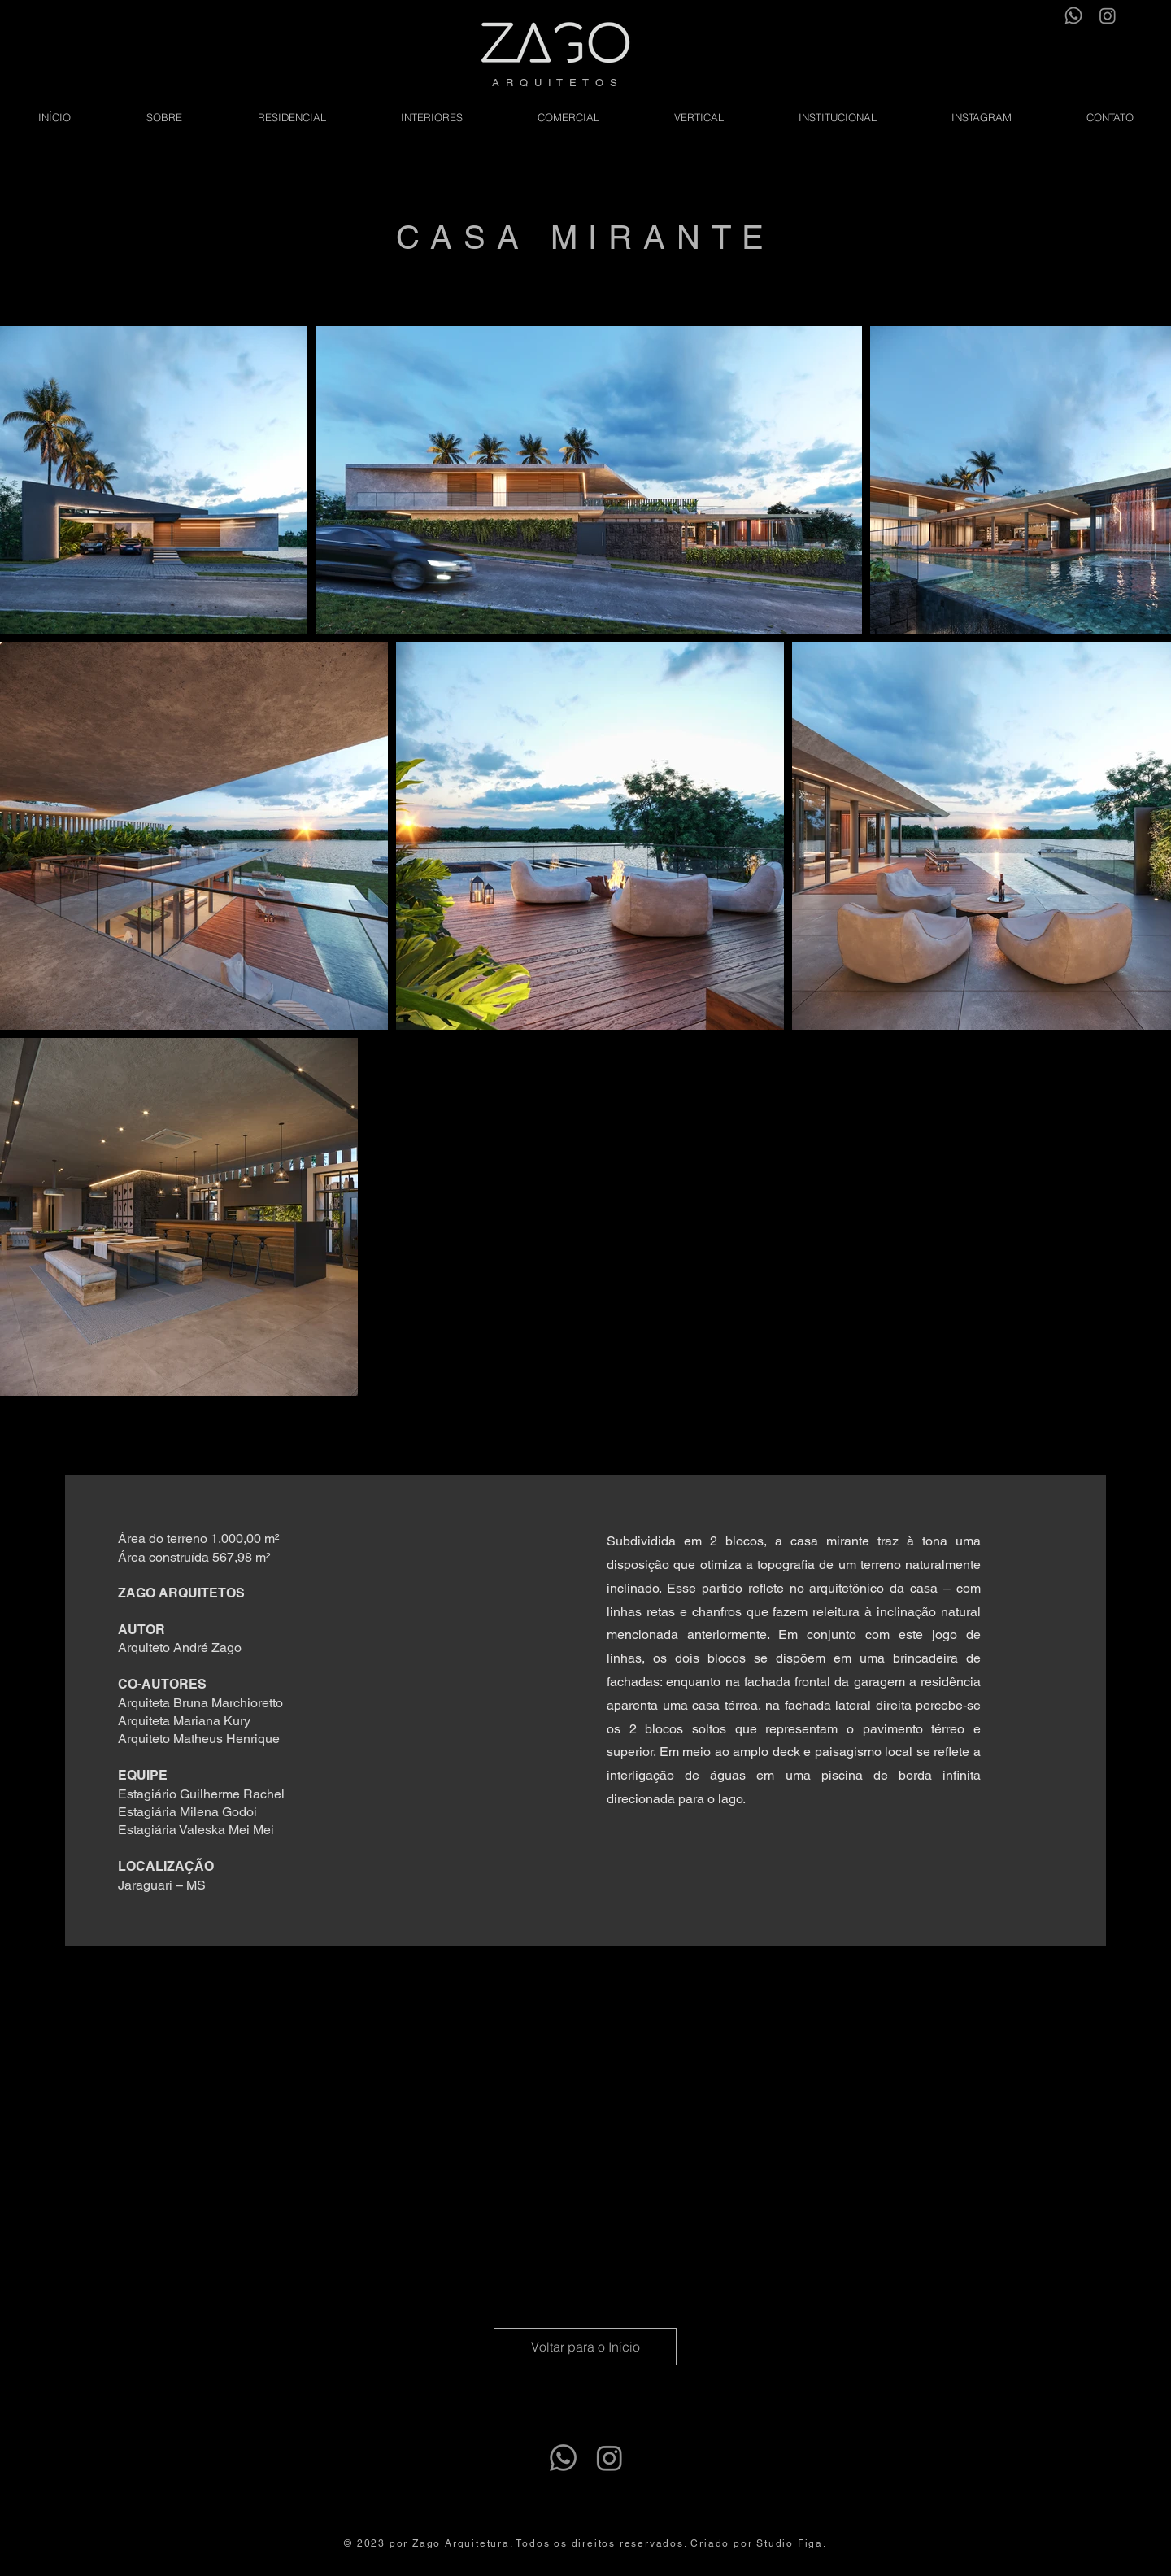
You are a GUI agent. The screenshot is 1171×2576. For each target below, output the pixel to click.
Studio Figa (789, 2543)
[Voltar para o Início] (585, 2346)
